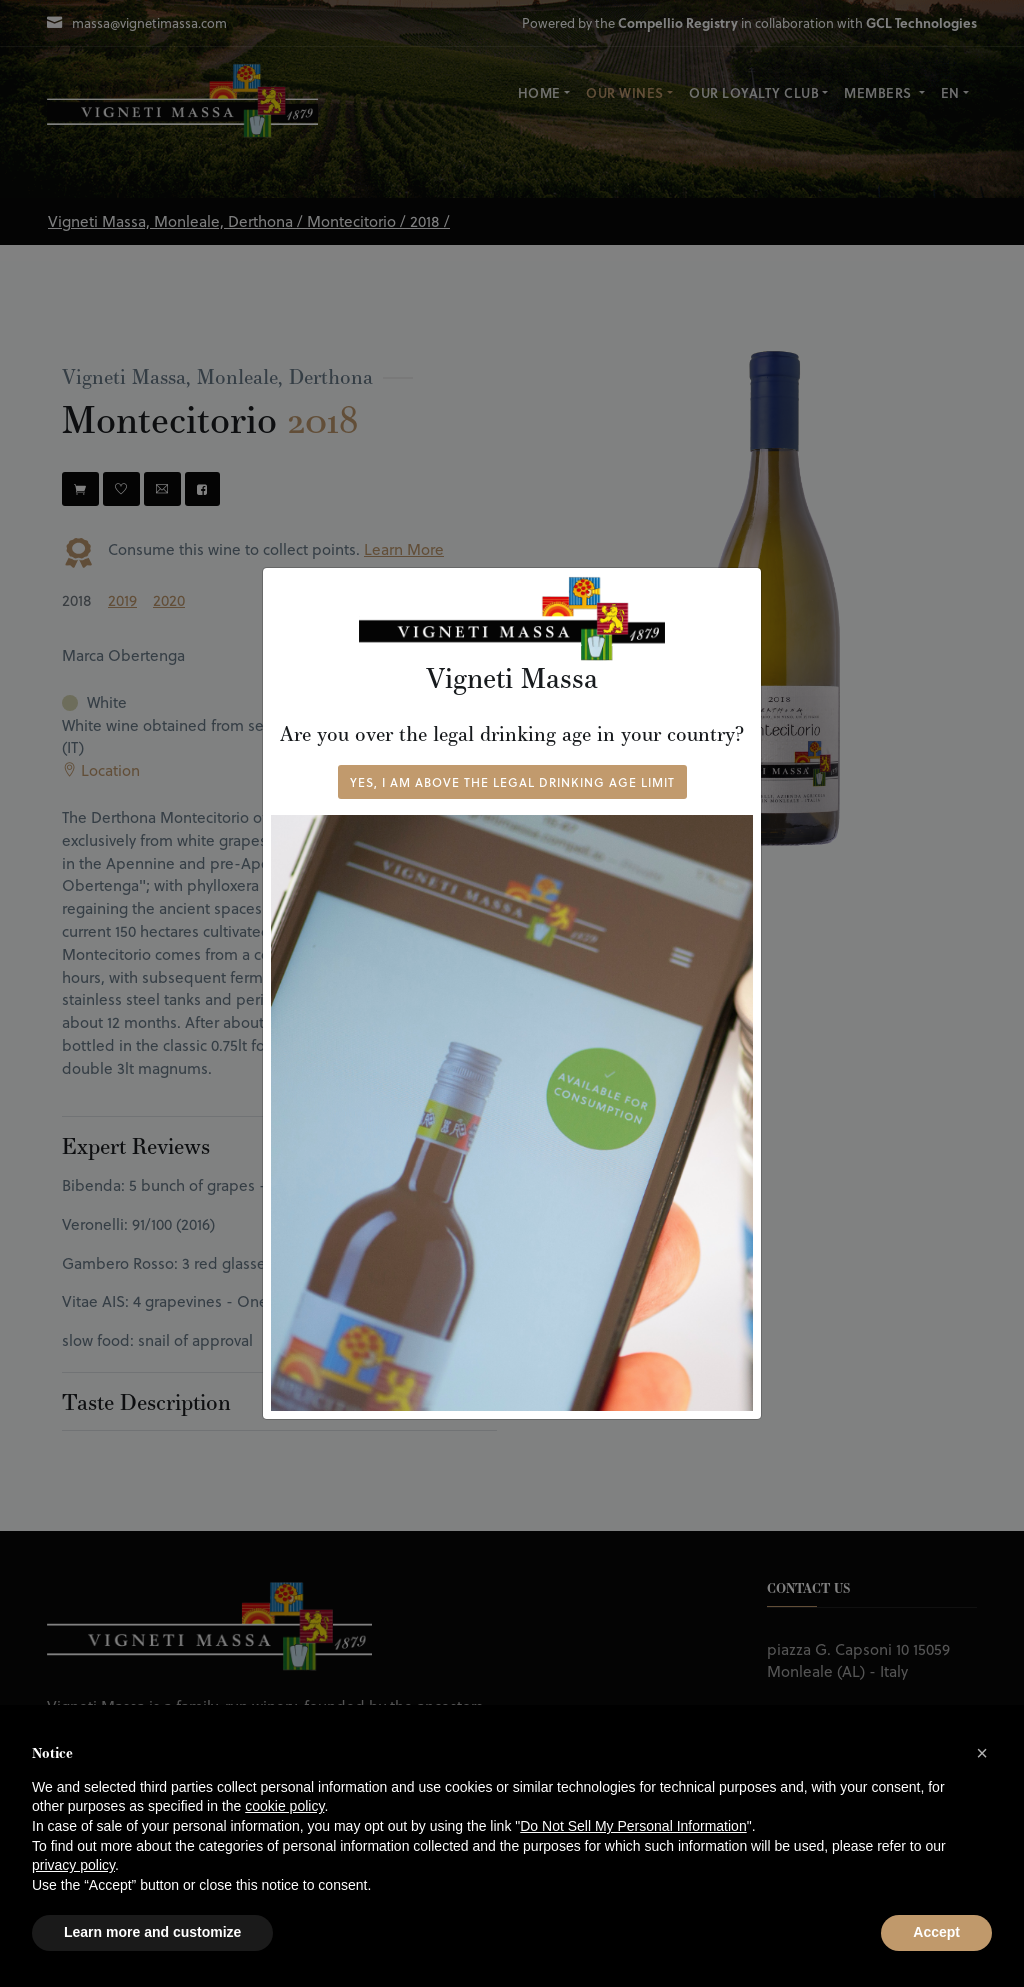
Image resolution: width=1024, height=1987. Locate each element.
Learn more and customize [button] (152, 1932)
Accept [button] (936, 1932)
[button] (982, 1753)
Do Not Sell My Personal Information (633, 1826)
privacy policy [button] (73, 1865)
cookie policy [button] (284, 1806)
